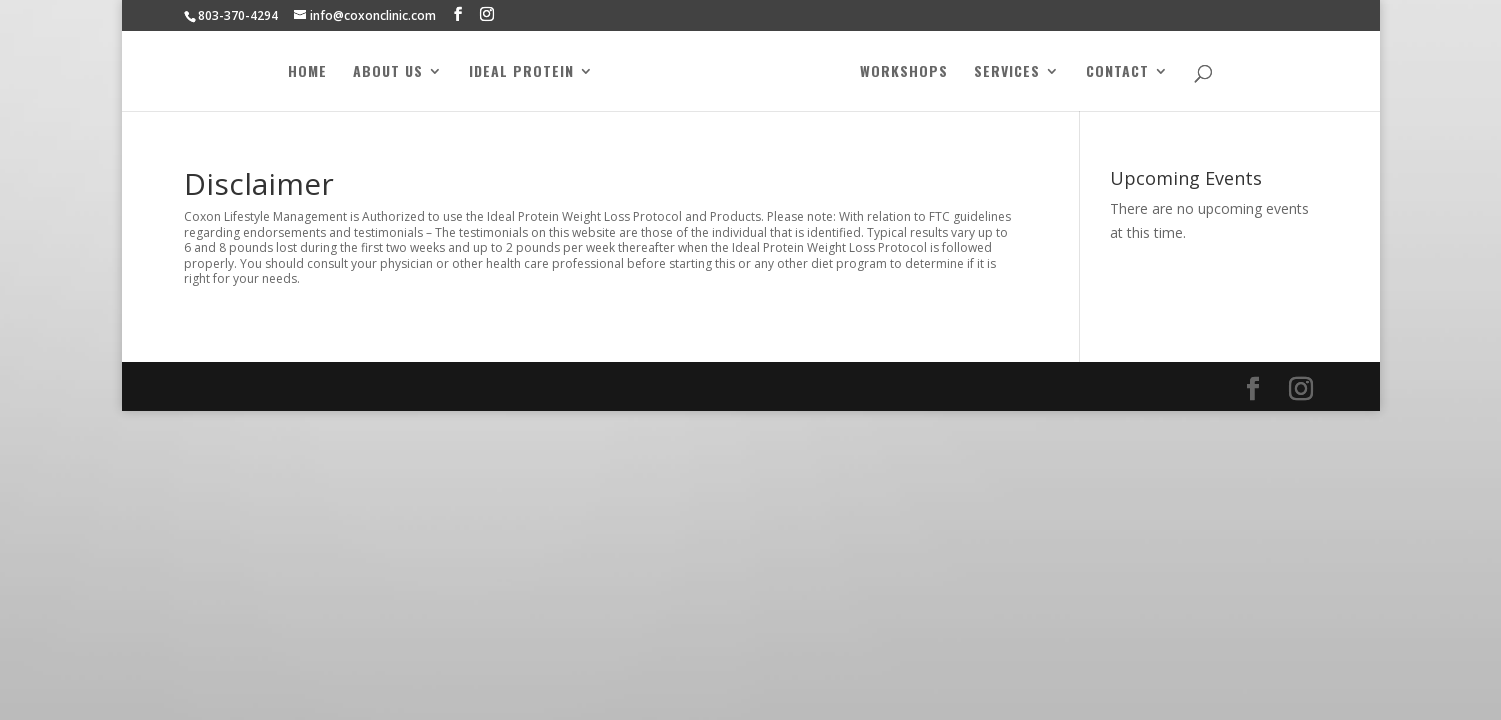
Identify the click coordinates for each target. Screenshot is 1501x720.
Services (1007, 72)
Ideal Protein (521, 72)
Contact (1117, 72)
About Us (388, 72)
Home (307, 72)
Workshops (904, 72)
